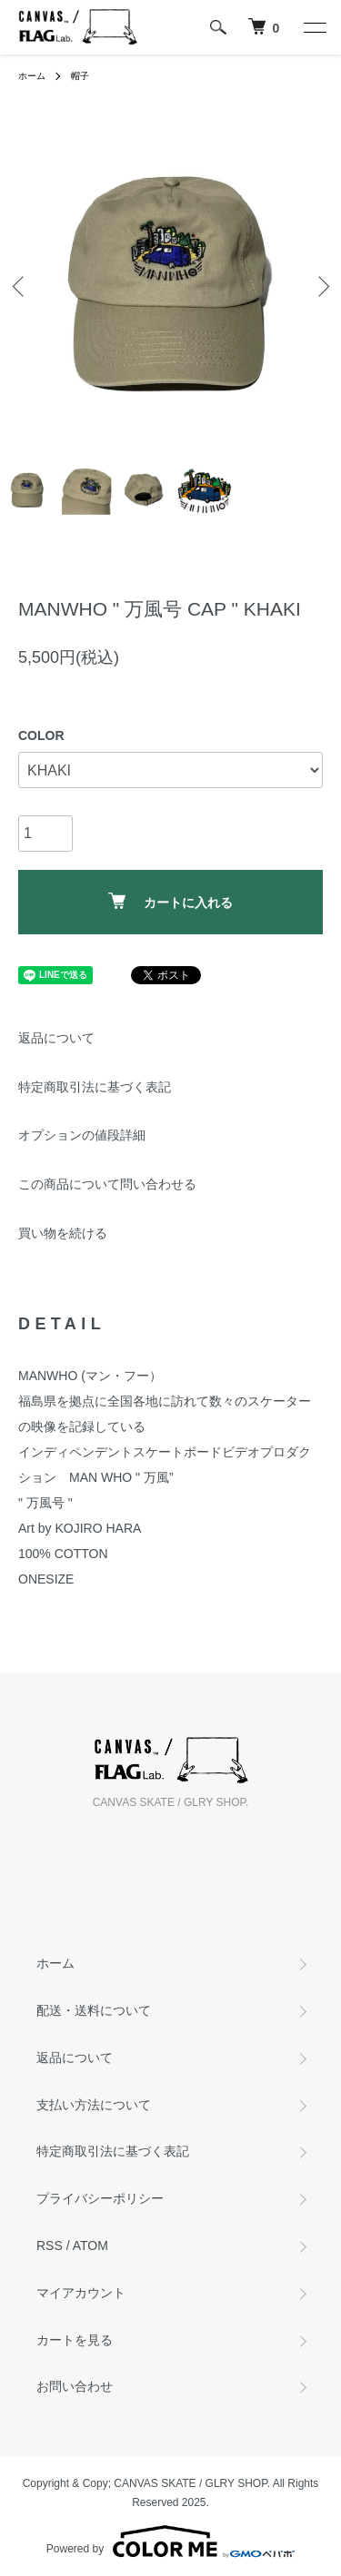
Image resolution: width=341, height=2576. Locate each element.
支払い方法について (93, 2104)
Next (320, 285)
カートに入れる (170, 901)
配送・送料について (93, 2010)
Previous (20, 285)
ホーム (31, 76)
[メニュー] (313, 27)
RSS (49, 2245)
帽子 (80, 76)
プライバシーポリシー (100, 2198)
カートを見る (74, 2340)
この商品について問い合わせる (107, 1184)
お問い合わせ (74, 2386)
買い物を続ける (62, 1233)
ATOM (90, 2245)
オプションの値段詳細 (81, 1135)
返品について (56, 1038)
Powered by (170, 2541)
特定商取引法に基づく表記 (94, 1087)
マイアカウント (80, 2292)
